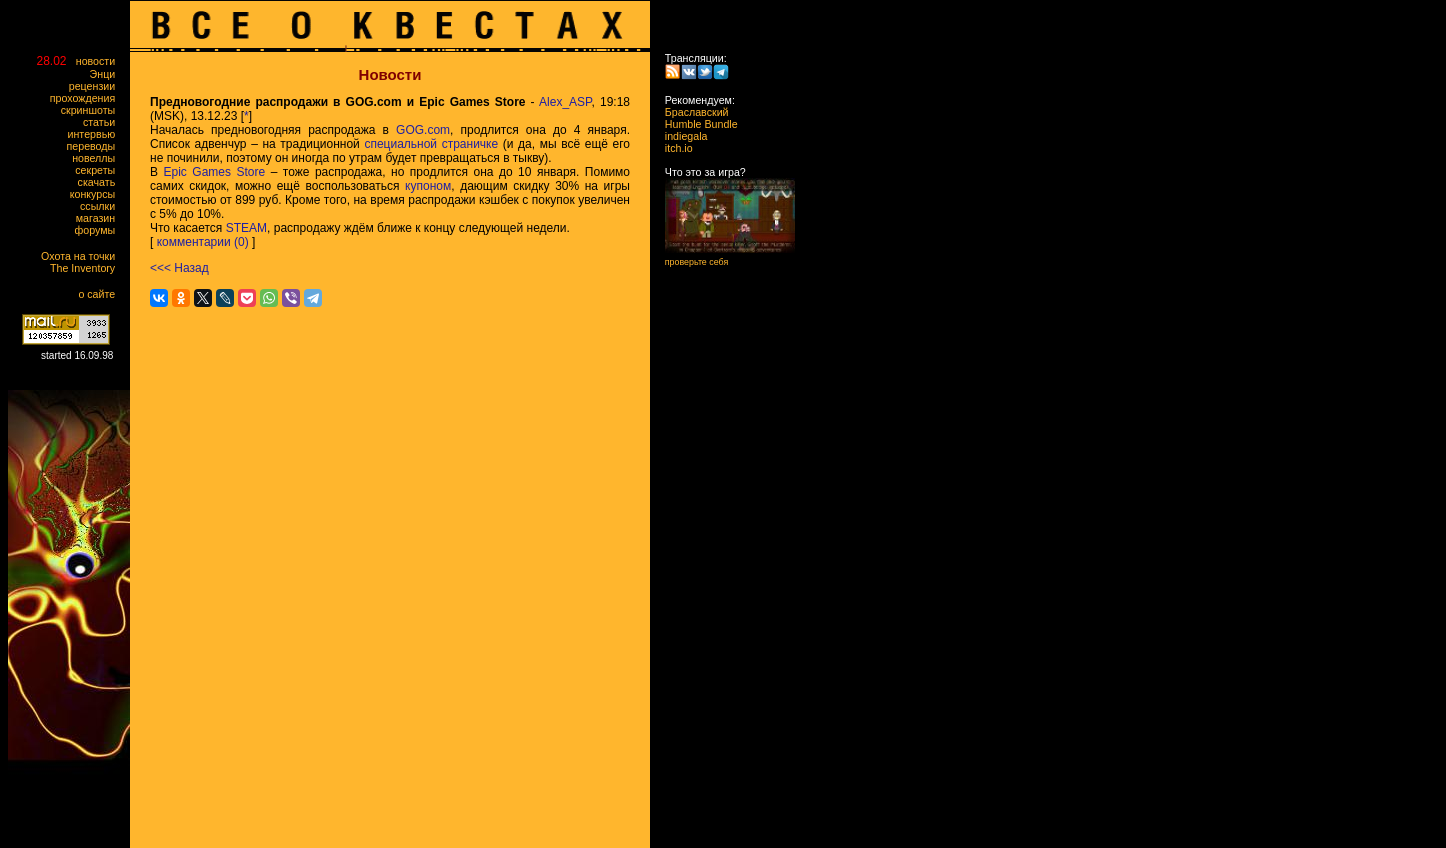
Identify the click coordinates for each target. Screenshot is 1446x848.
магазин (100, 218)
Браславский (691, 112)
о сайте (101, 294)
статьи (103, 122)
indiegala (680, 136)
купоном (428, 186)
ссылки (102, 206)
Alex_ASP (565, 102)
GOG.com (423, 130)
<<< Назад (179, 268)
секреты (99, 170)
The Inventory (87, 268)
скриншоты (92, 110)
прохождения (87, 98)
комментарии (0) (203, 242)
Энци (107, 74)
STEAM (246, 228)
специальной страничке (431, 144)
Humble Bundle (695, 124)
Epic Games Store (215, 172)
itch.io (673, 148)
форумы (99, 230)
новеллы (98, 158)
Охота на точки (82, 256)
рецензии (96, 86)
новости (100, 61)
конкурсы (97, 194)
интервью (96, 134)
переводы (95, 146)
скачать (101, 182)
